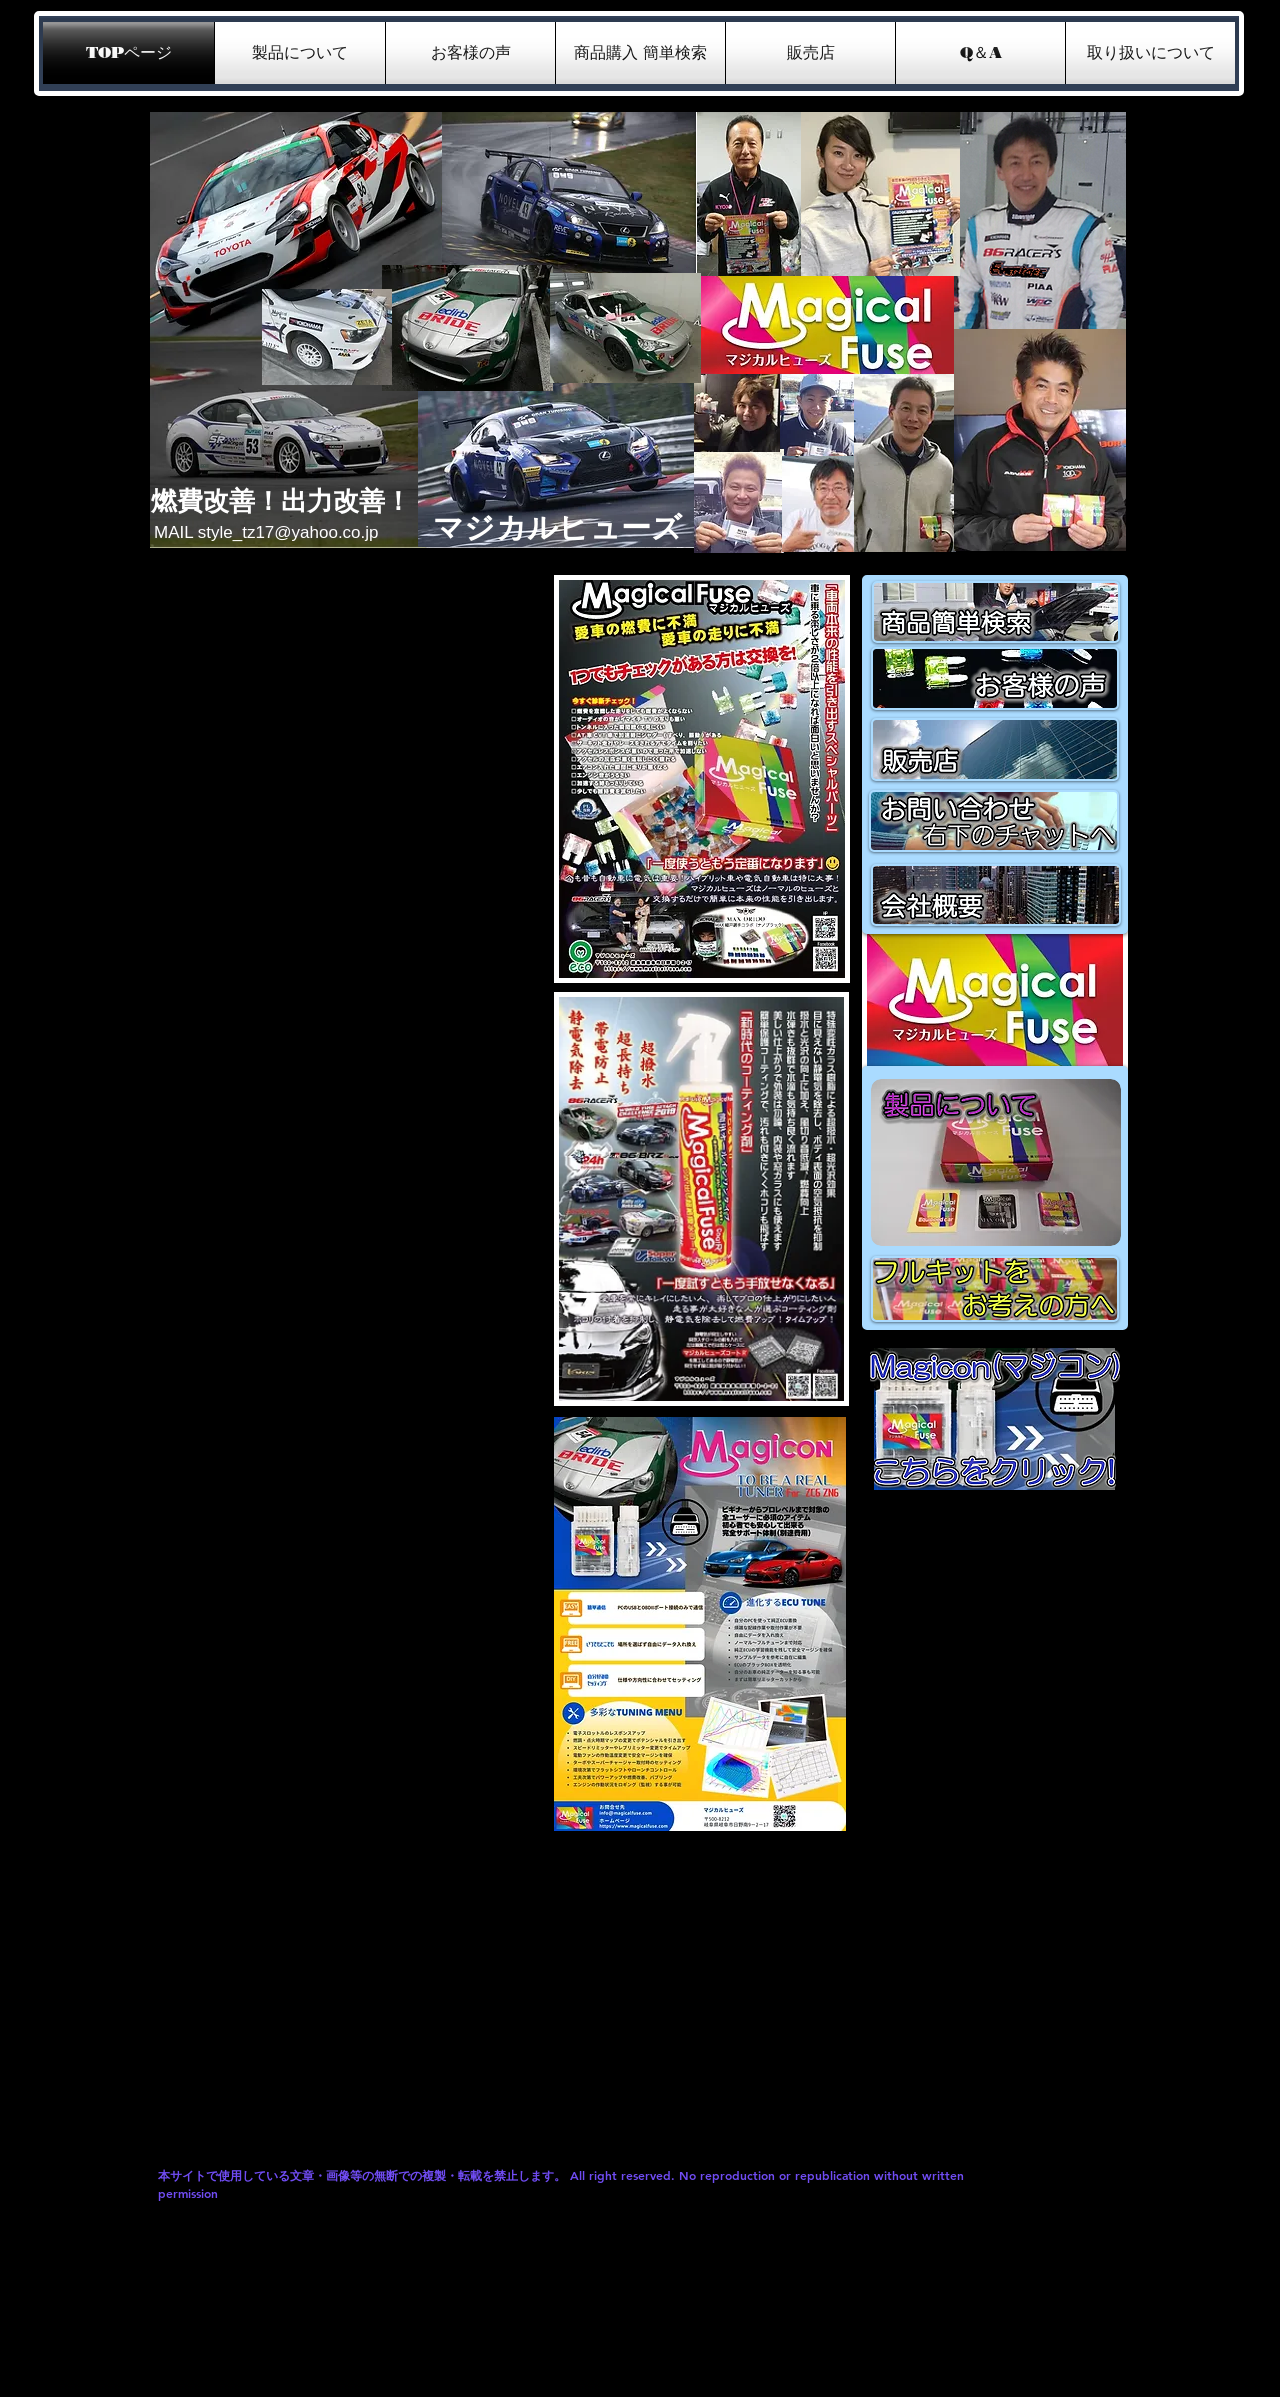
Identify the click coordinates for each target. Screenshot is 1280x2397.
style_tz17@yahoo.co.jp (288, 532)
